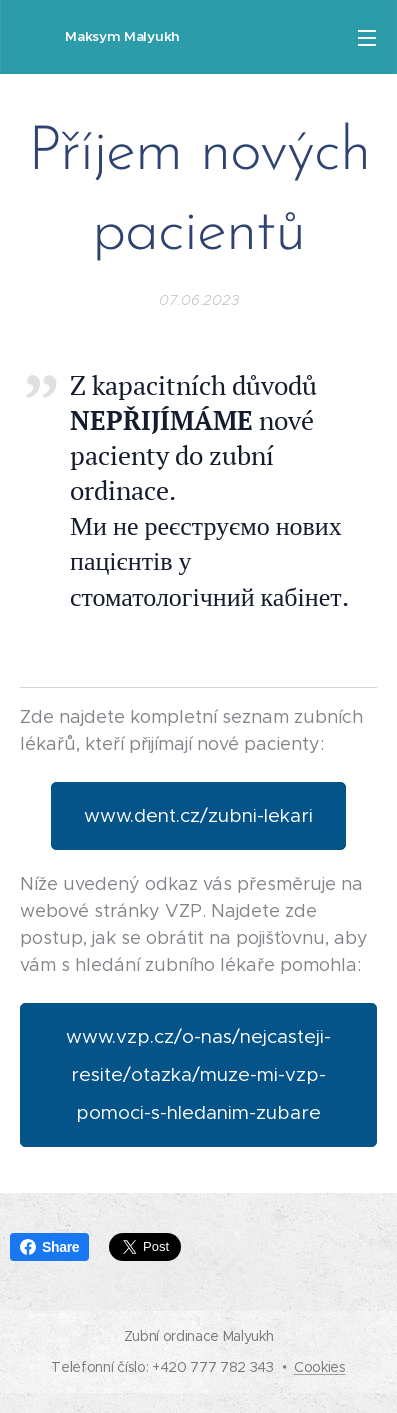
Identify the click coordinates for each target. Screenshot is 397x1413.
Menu (367, 38)
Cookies (320, 1367)
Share (49, 1247)
